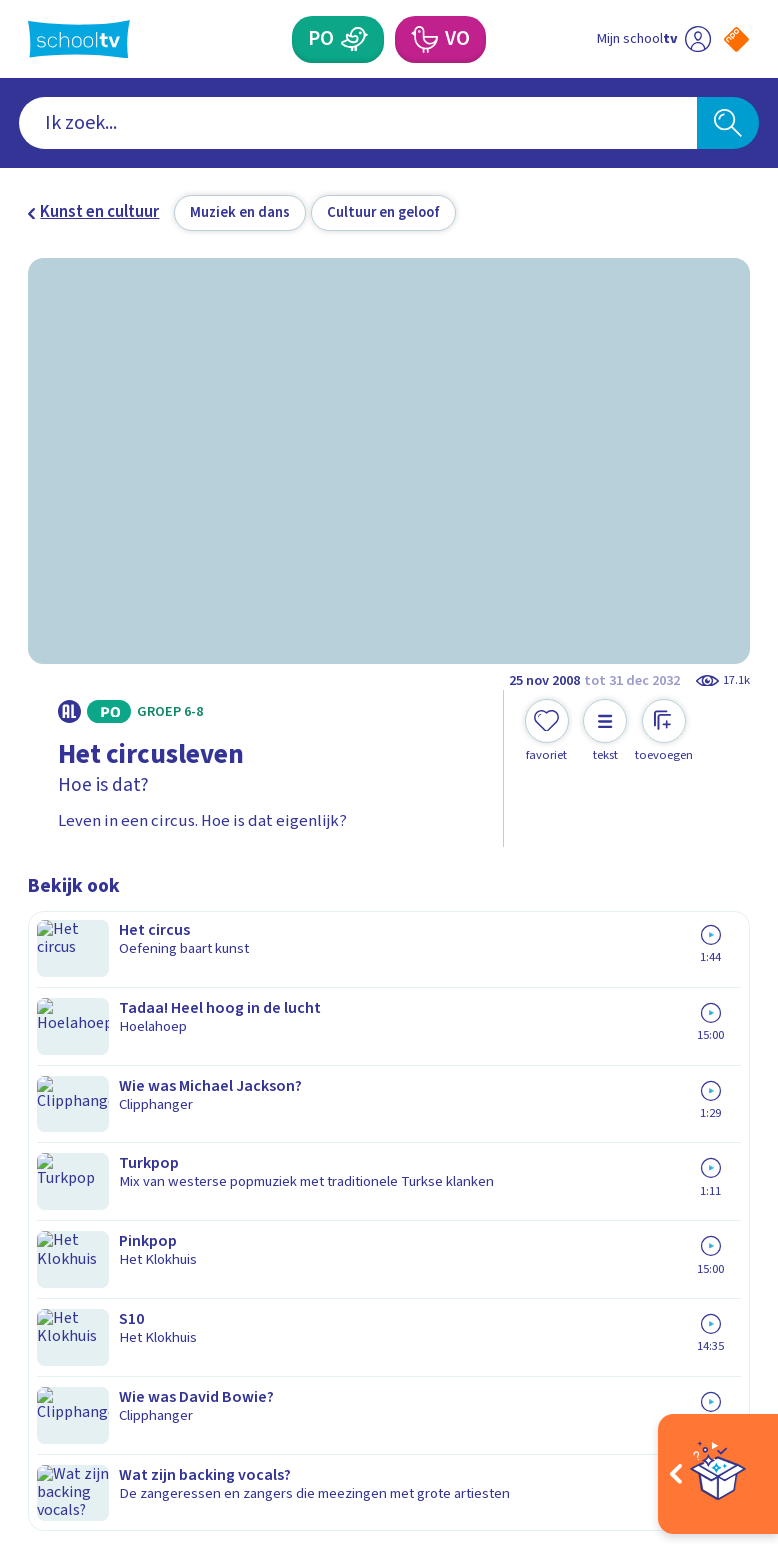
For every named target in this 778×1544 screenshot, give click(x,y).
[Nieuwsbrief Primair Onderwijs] (569, 1125)
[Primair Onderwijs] (354, 39)
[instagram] (82, 1359)
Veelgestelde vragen (118, 1057)
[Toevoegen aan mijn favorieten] (547, 731)
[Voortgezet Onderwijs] (424, 39)
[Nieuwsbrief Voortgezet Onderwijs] (569, 1191)
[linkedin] (126, 1359)
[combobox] (358, 123)
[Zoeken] (728, 123)
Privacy (60, 1114)
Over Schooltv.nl (100, 1085)
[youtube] (170, 1359)
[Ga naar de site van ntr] (721, 1412)
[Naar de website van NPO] (736, 39)
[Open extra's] (718, 1474)
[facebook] (38, 1359)
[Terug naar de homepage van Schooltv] (79, 39)
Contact (63, 1028)
